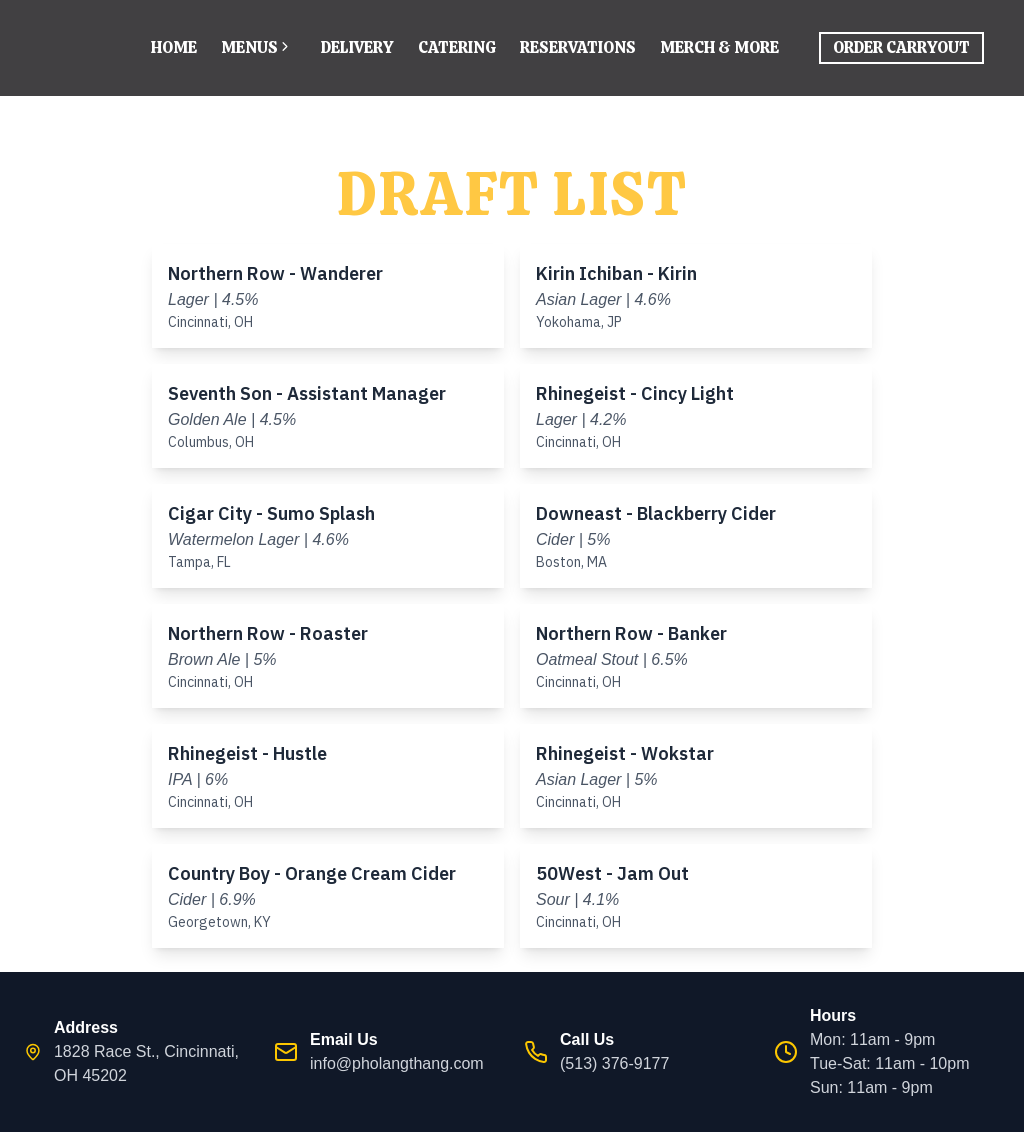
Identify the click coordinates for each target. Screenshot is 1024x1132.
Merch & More (719, 47)
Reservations (578, 47)
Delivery (357, 47)
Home (174, 47)
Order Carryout (901, 47)
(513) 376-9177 (614, 1063)
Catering (457, 47)
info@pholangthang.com (397, 1063)
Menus (259, 47)
